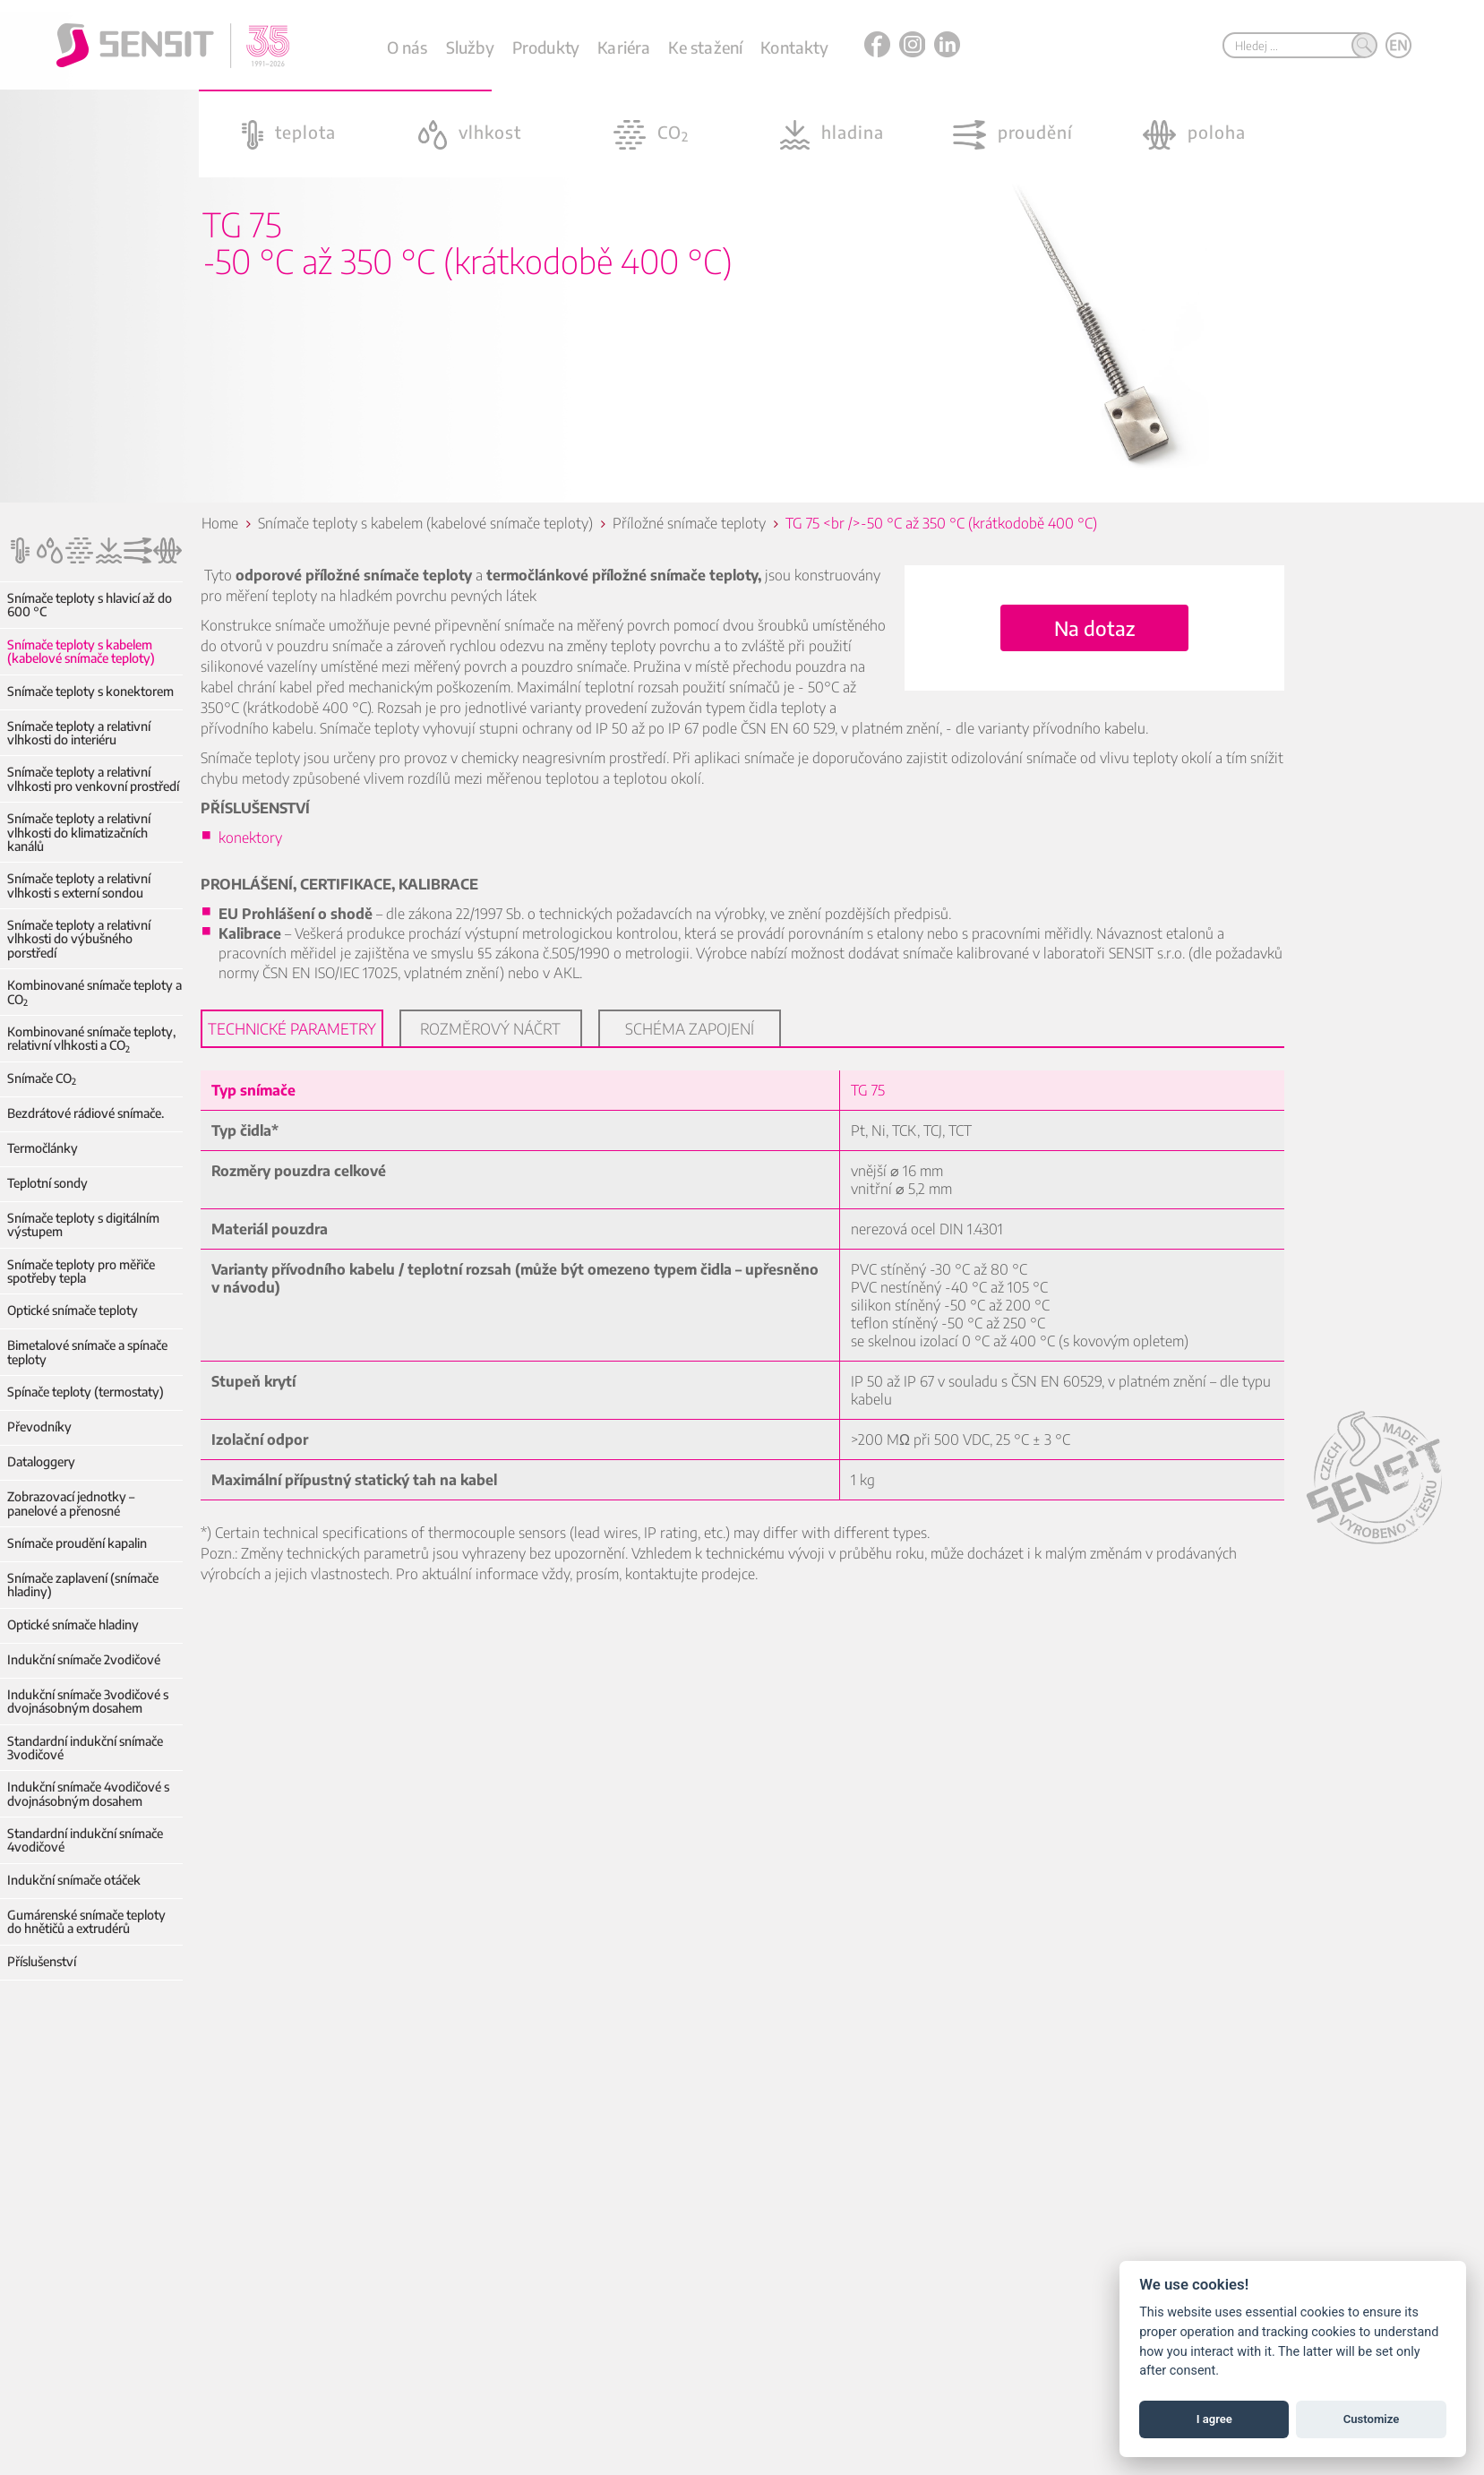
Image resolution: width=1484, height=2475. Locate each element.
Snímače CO (41, 1078)
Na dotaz (1095, 627)
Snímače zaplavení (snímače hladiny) (83, 1585)
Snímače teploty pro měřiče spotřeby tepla (81, 1271)
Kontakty (794, 47)
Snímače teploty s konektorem (90, 691)
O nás (407, 47)
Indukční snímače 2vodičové (83, 1659)
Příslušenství (41, 1961)
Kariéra (623, 47)
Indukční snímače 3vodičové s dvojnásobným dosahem (87, 1701)
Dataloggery (41, 1461)
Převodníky (39, 1426)
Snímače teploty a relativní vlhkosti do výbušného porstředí (78, 938)
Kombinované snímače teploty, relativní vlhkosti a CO (91, 1039)
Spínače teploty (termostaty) (85, 1391)
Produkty (545, 47)
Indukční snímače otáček (74, 1879)
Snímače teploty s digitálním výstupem (83, 1225)
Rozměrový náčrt (491, 1028)
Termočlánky (42, 1148)
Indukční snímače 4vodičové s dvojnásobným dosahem (88, 1794)
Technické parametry (293, 1028)
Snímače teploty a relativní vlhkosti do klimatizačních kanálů (78, 832)
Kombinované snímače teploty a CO (94, 992)
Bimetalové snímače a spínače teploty (87, 1352)
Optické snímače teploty (72, 1310)
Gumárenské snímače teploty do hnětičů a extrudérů (95, 1922)
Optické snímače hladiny (73, 1624)
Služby (470, 47)
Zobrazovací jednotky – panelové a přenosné (70, 1503)
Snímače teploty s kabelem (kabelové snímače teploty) (81, 652)
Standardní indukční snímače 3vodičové (85, 1748)
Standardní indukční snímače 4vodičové (85, 1840)
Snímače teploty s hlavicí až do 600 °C (89, 605)
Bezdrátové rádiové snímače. (85, 1113)
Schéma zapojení (690, 1028)
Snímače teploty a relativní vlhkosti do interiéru (78, 733)
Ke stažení (705, 47)
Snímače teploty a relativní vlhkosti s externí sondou (78, 885)
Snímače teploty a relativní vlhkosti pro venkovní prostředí (93, 779)
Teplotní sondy (47, 1183)
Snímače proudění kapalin (77, 1543)
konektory (251, 837)
